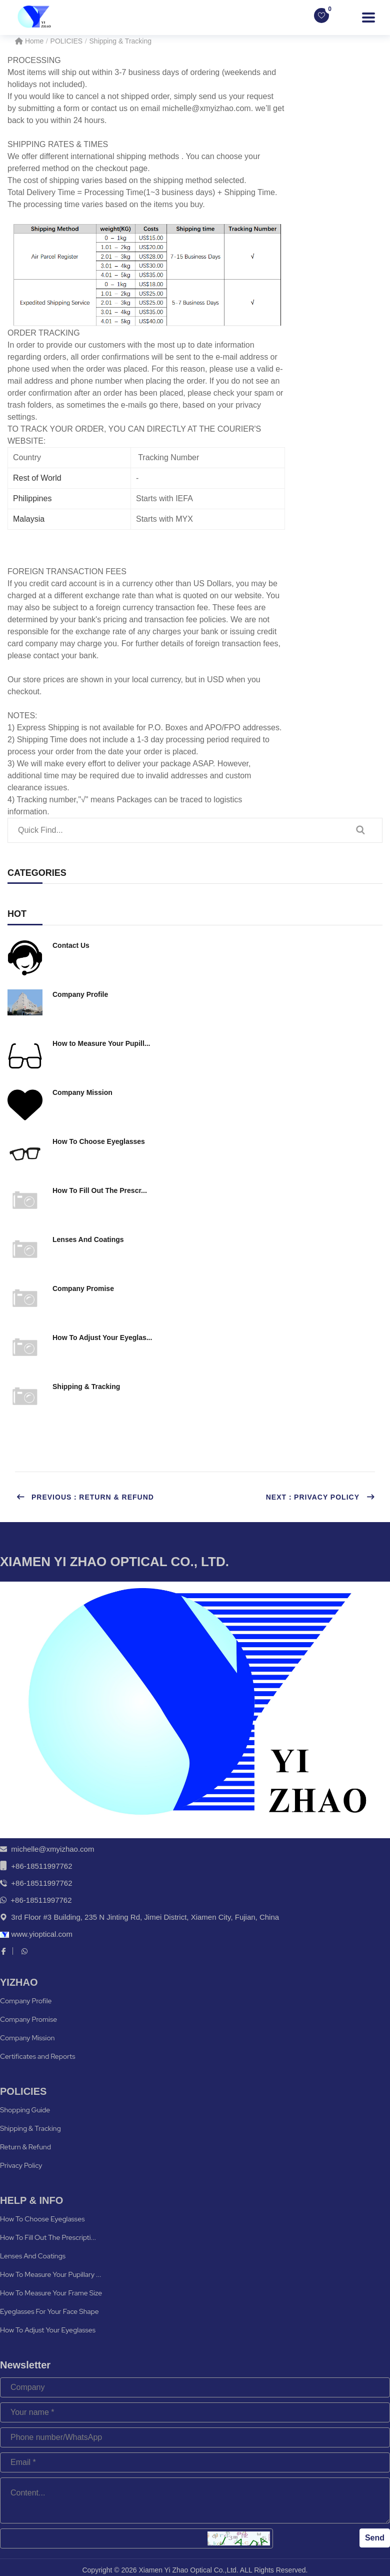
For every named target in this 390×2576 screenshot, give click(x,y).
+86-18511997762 (41, 1866)
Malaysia (28, 519)
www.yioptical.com (36, 1934)
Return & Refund (25, 2146)
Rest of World (37, 478)
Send (374, 2537)
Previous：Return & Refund (85, 1497)
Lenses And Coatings (33, 2255)
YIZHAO (19, 1982)
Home (29, 41)
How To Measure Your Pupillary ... (51, 2274)
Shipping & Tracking (121, 41)
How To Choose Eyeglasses (42, 2218)
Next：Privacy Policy (320, 1497)
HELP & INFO (31, 2200)
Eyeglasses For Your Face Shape (49, 2311)
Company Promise (28, 2019)
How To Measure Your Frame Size (51, 2292)
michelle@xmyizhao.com (52, 1849)
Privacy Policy (21, 2165)
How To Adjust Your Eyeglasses (48, 2329)
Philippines (32, 498)
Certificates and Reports (38, 2056)
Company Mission (27, 2037)
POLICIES (66, 41)
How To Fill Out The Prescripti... (48, 2237)
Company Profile (26, 2000)
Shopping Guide (25, 2109)
